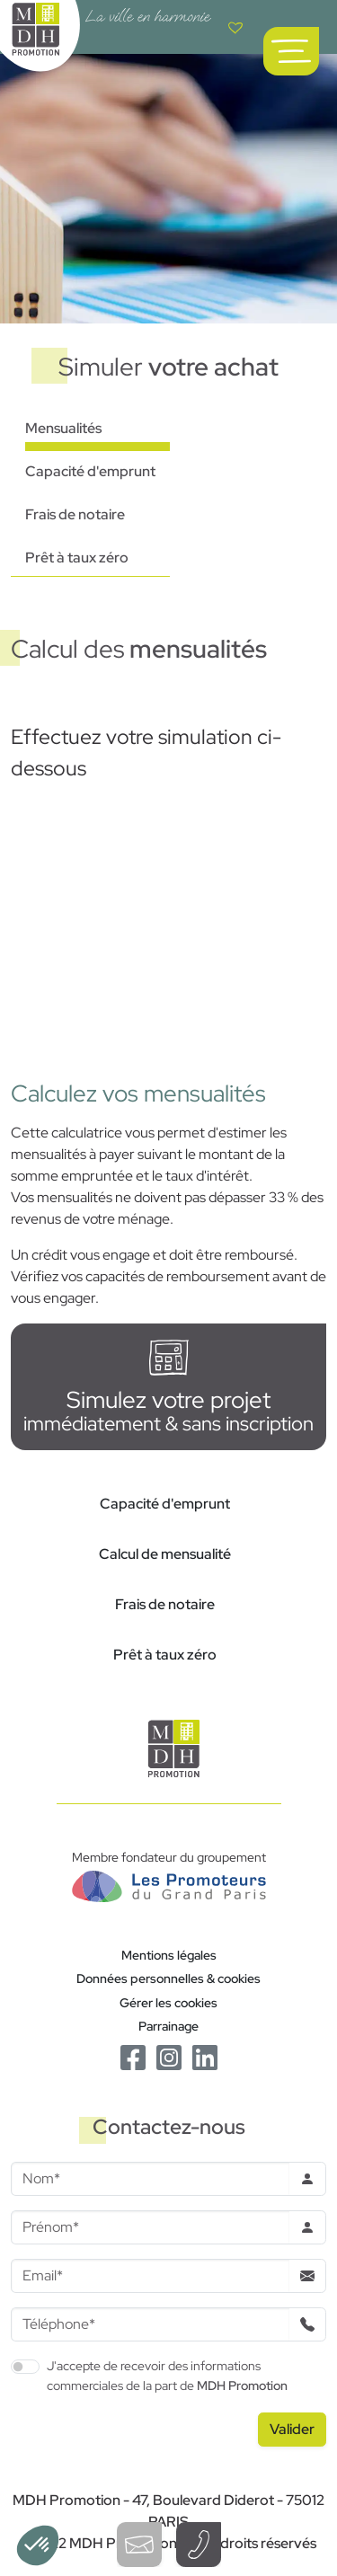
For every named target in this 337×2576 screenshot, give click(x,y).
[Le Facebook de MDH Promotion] (133, 2056)
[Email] (150, 2276)
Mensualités (63, 428)
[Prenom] (150, 2227)
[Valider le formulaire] (292, 2429)
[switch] (25, 2366)
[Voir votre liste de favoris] (235, 27)
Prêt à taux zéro (77, 557)
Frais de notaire (75, 514)
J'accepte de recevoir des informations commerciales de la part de (167, 2375)
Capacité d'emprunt (90, 471)
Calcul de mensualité (165, 1554)
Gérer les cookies (168, 2002)
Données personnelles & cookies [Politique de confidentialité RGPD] (168, 1978)
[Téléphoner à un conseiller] (198, 2544)
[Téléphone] (150, 2324)
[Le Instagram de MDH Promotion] (169, 2056)
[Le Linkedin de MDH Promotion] (205, 2056)
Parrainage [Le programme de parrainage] (168, 2025)
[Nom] (150, 2179)
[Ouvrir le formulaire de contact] (139, 2544)
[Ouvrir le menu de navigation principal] (291, 51)
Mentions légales (169, 1954)
